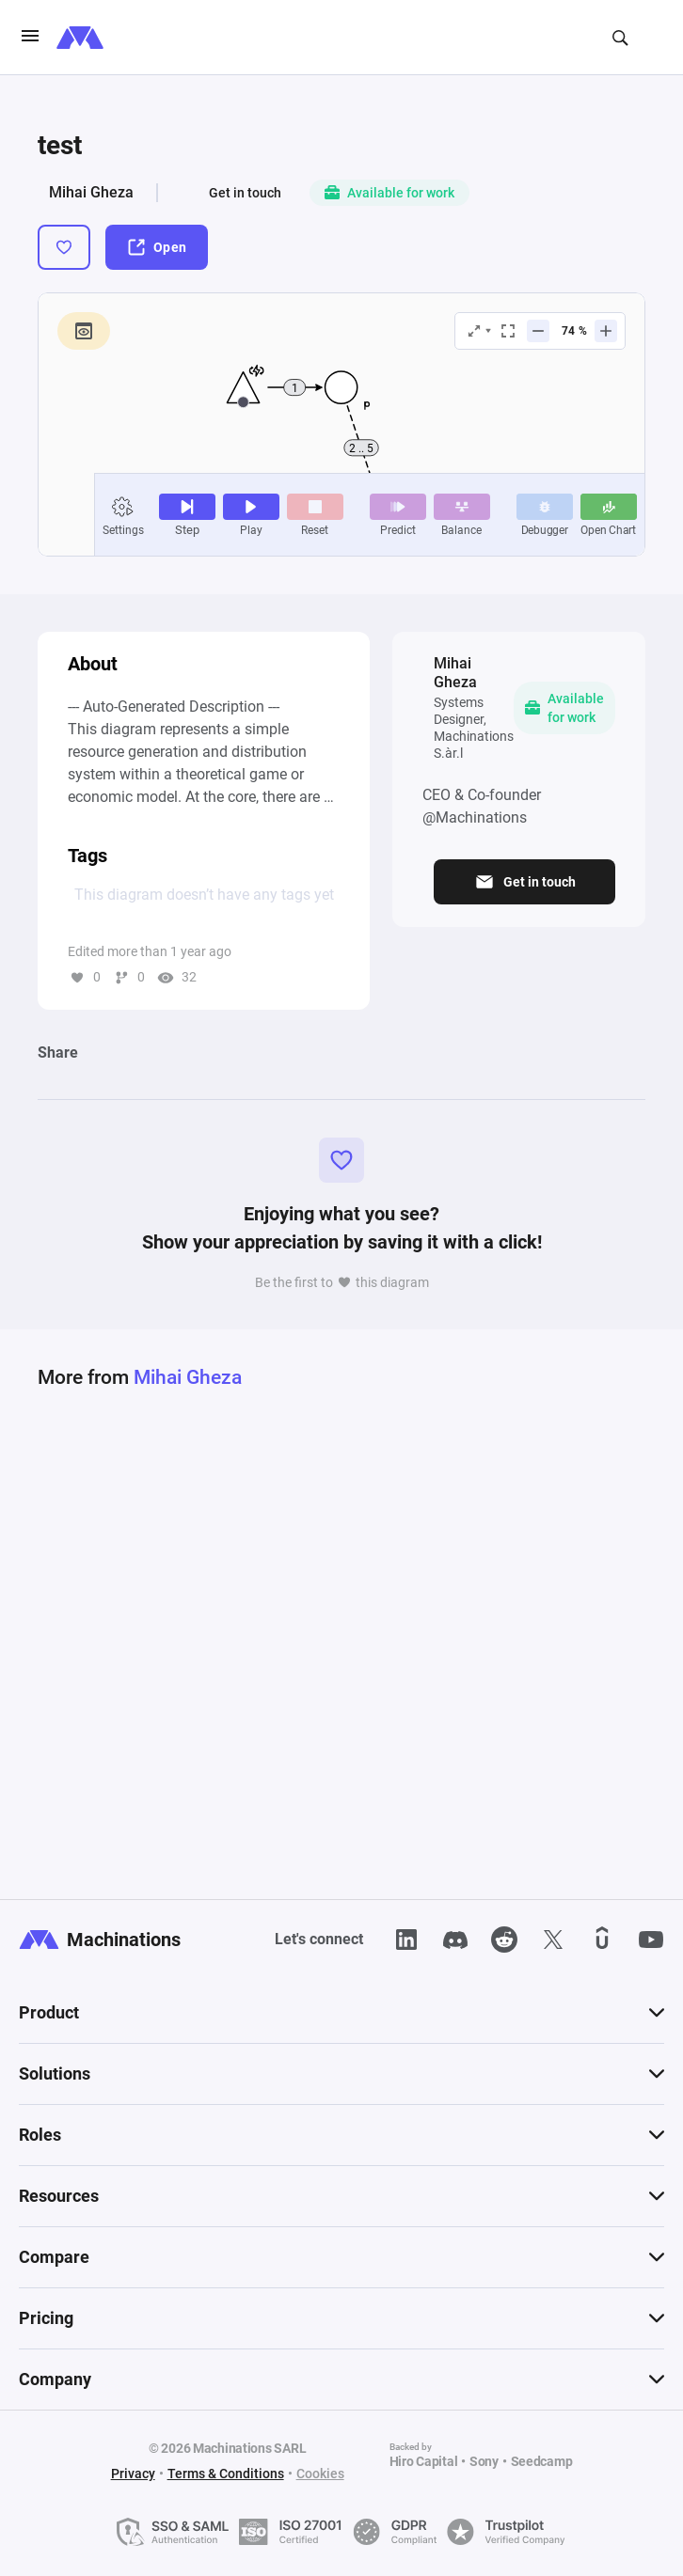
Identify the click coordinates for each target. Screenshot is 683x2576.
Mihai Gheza (91, 192)
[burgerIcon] (30, 37)
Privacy (133, 2473)
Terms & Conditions (225, 2473)
